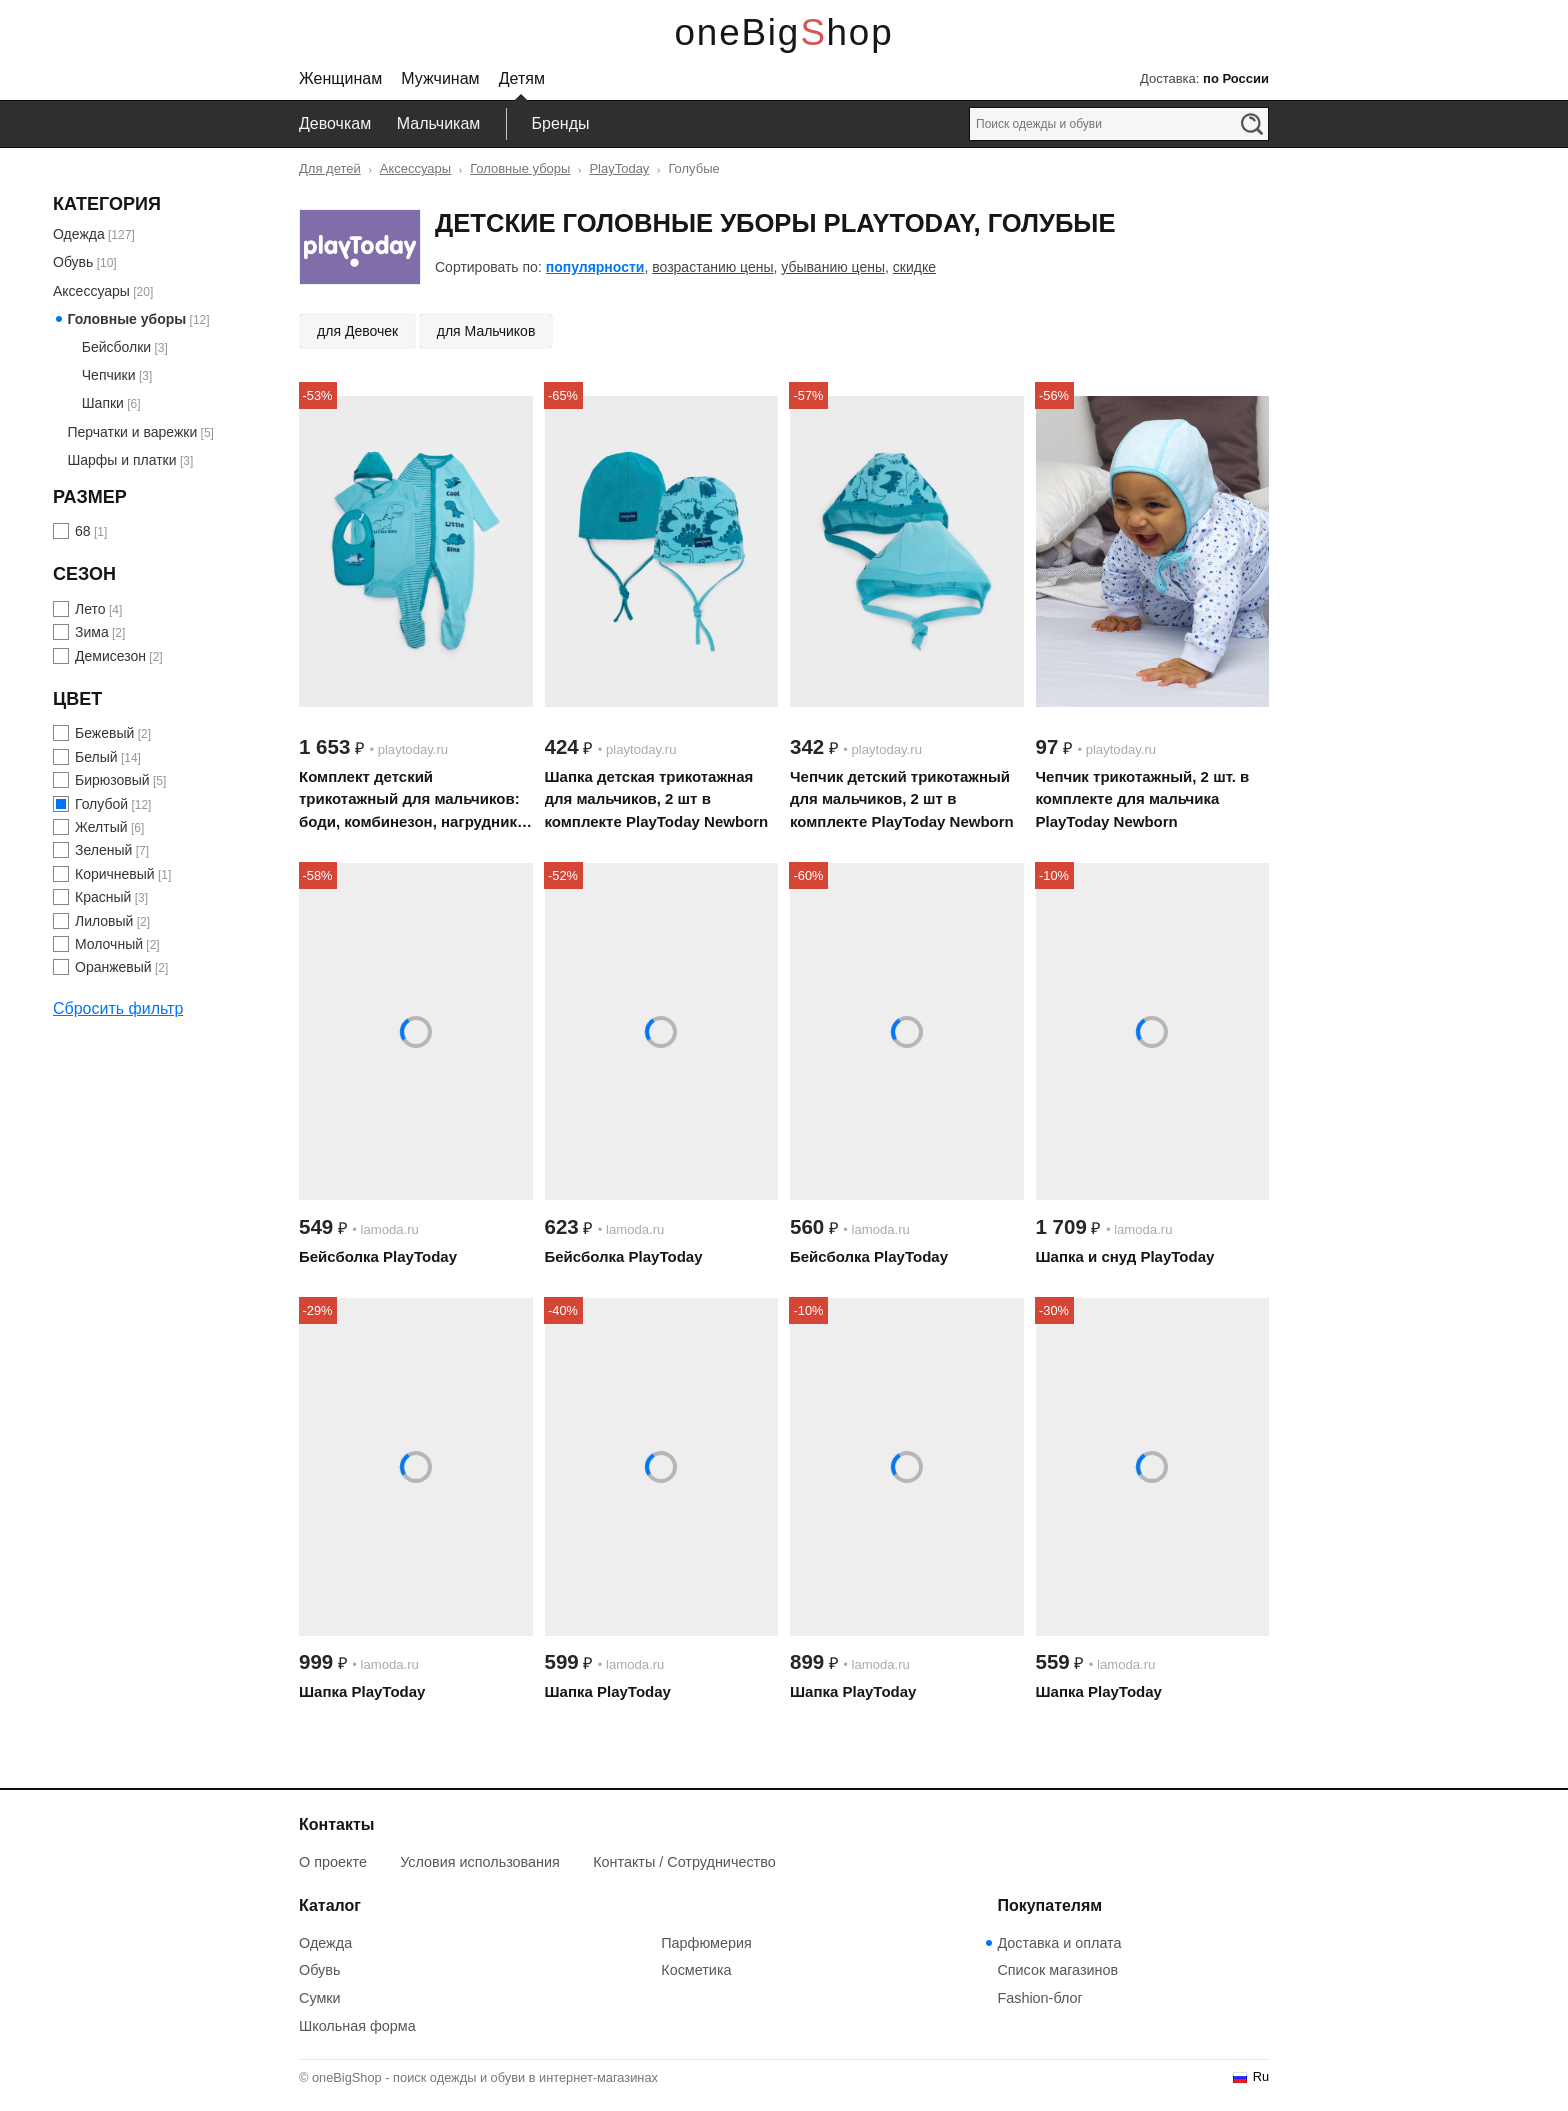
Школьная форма (357, 2026)
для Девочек (357, 331)
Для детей (330, 168)
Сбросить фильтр (118, 1008)
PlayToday (619, 168)
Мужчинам (440, 78)
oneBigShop (784, 32)
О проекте (333, 1862)
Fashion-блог (1039, 1998)
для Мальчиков (486, 331)
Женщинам (340, 78)
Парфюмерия (706, 1943)
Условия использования (480, 1862)
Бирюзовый (112, 780)
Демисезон (110, 656)
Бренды (561, 123)
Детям (522, 78)
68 (83, 531)
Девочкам (335, 123)
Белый (96, 757)
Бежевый (104, 733)
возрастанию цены (712, 267)
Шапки (103, 403)
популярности (595, 267)
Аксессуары (415, 168)
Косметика (696, 1970)
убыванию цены (833, 267)
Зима (92, 632)
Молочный (109, 944)
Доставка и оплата (1059, 1943)
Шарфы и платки (121, 460)
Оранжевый (113, 967)
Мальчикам (439, 123)
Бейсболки (116, 347)
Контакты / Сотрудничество (684, 1862)
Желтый (101, 827)
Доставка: (1204, 78)
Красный (103, 897)
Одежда (79, 234)
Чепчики (109, 375)
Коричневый (115, 874)
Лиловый (104, 921)
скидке (914, 267)
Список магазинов (1057, 1970)
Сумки (320, 1998)
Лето (90, 609)
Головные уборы (520, 168)
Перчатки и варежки (132, 432)
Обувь (73, 262)
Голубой (101, 804)
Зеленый (103, 850)
